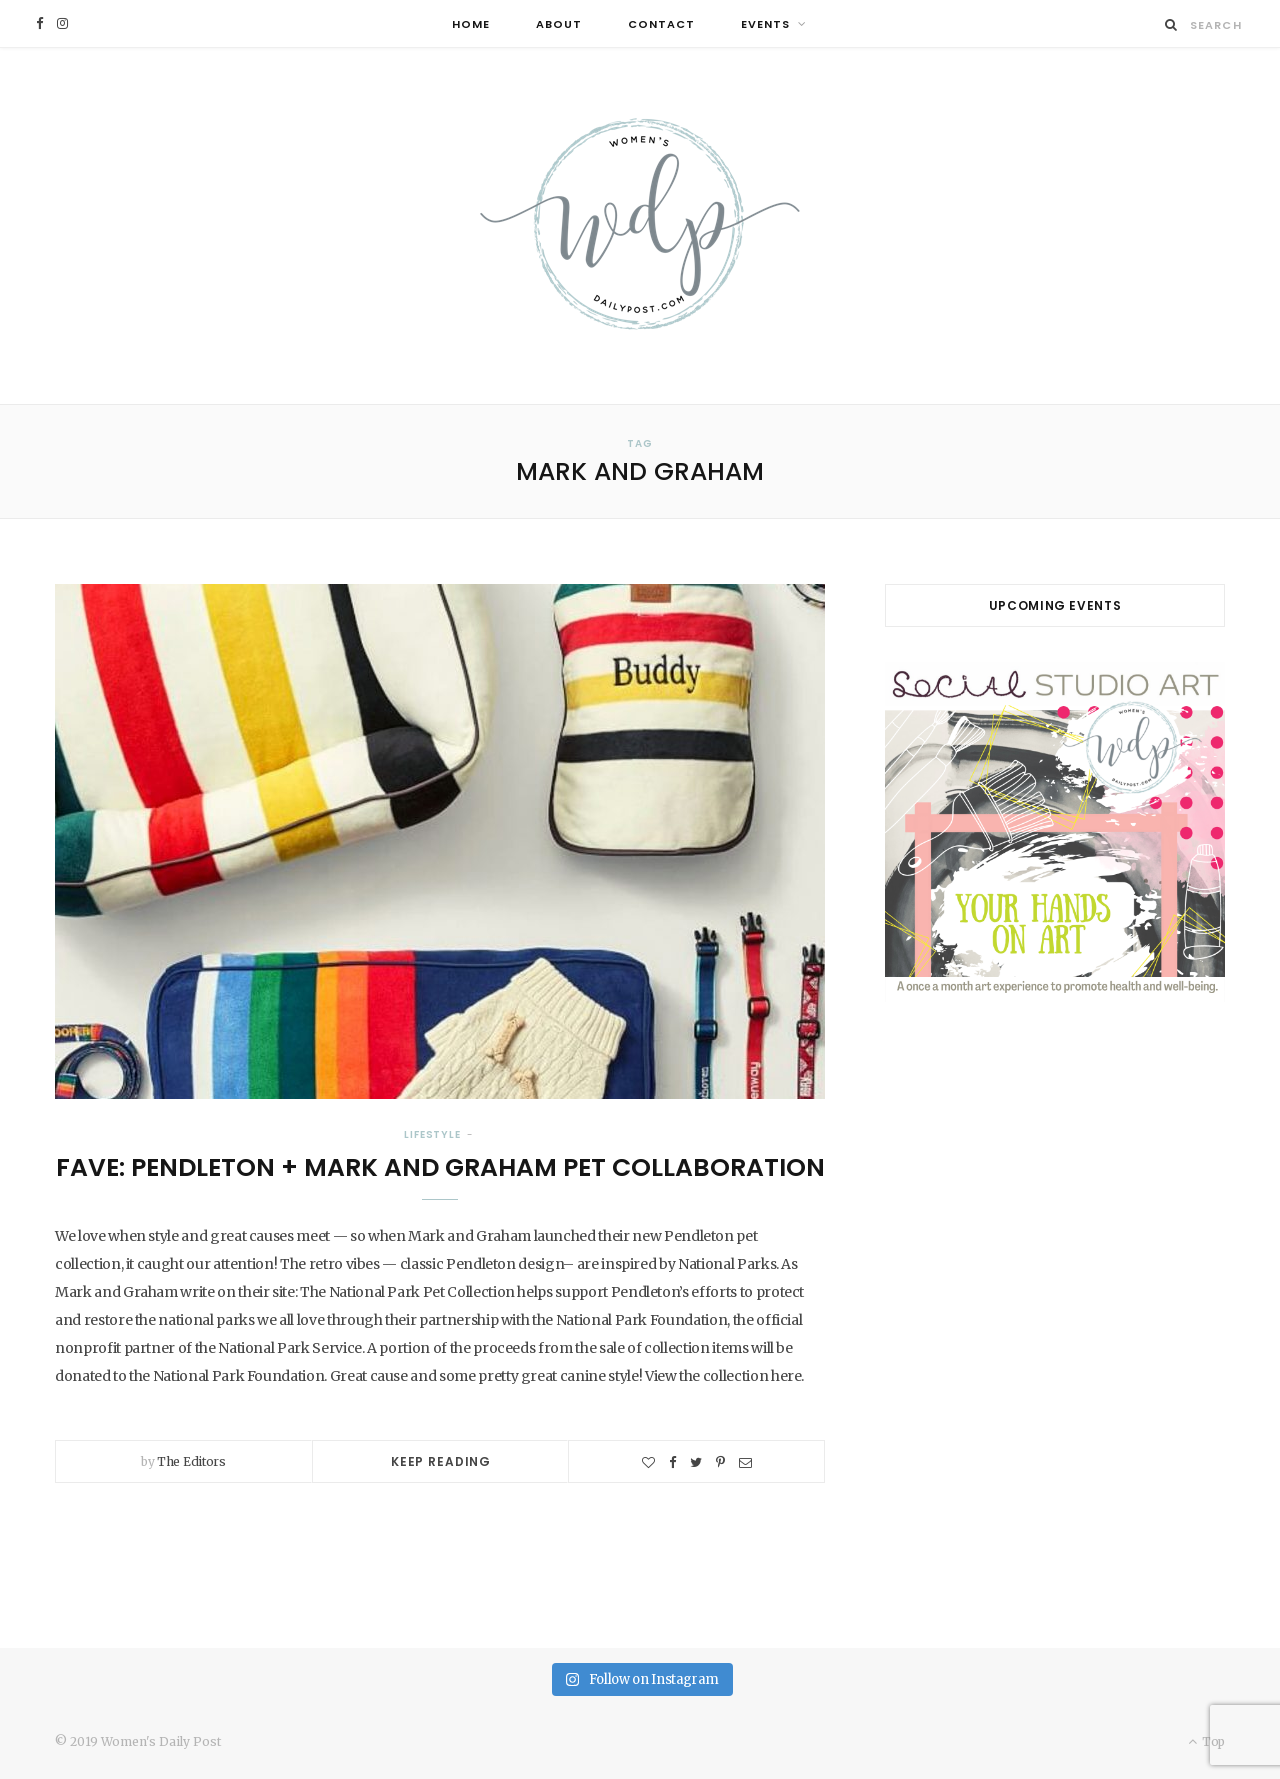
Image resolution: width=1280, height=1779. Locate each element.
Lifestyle (432, 1134)
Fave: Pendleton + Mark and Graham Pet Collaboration (440, 1167)
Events (765, 24)
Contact (661, 24)
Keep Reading (441, 1461)
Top (1206, 1741)
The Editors (191, 1461)
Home (471, 24)
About (559, 24)
